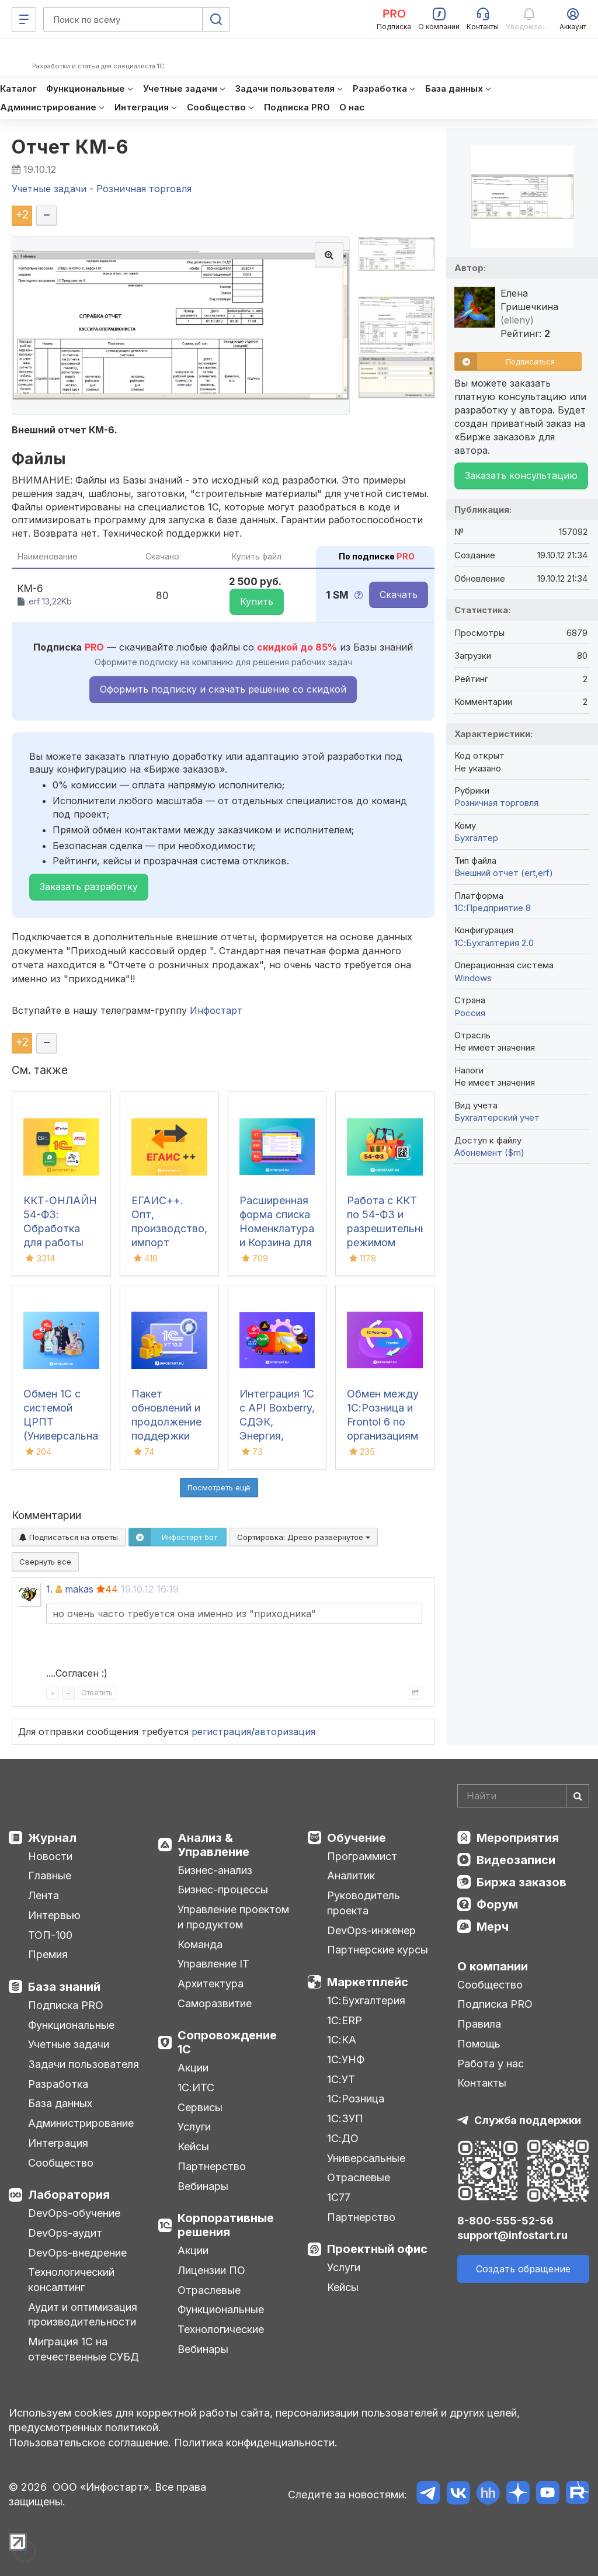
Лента (43, 1895)
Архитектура (211, 1983)
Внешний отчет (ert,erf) (503, 872)
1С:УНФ (345, 2059)
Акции (193, 2068)
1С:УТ (341, 2079)
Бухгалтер (476, 837)
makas (79, 1589)
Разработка (58, 2084)
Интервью (54, 1915)
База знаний (64, 1987)
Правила (479, 2024)
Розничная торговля (496, 802)
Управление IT (213, 1964)
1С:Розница (355, 2098)
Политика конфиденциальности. (256, 2442)
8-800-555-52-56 (505, 2221)
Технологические (221, 2329)
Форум (497, 1904)
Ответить (97, 1692)
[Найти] (577, 1795)
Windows (473, 977)
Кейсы (193, 2146)
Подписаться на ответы (68, 1537)
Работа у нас (490, 2063)
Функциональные (71, 2025)
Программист (362, 1856)
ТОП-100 (50, 1935)
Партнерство (212, 2166)
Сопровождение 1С (227, 2042)
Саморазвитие (215, 2003)
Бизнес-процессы (223, 1889)
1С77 (338, 2197)
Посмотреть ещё (219, 1487)
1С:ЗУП (345, 2118)
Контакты (481, 2083)
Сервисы (200, 2107)
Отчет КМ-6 (70, 146)
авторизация (285, 1731)
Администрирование (81, 2123)
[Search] (523, 1795)
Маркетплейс (367, 1982)
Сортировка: (303, 1537)
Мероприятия (518, 1838)
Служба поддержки (527, 2120)
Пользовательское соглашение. (90, 2442)
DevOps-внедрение (77, 2253)
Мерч (493, 1927)
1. (49, 1589)
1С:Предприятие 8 (492, 907)
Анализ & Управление (213, 1845)
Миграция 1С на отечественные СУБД (83, 2349)
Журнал (52, 1838)
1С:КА (341, 2039)
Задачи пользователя (83, 2064)
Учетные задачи (68, 2044)
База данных (60, 2103)
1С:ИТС (196, 2087)
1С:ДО (343, 2138)
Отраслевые (209, 2290)
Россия (469, 1012)
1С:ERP (344, 2020)
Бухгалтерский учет (497, 1117)
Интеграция (58, 2143)
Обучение (356, 1838)
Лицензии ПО (211, 2270)
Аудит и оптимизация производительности (82, 2314)
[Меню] (24, 19)
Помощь (478, 2044)
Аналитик (351, 1875)
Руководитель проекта (363, 1903)
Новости (50, 1856)
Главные (49, 1875)
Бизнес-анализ (215, 1870)
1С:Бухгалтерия (366, 2000)
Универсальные (366, 2158)
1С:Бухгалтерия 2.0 (494, 942)
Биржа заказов (521, 1882)
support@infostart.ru (512, 2235)
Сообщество (60, 2163)
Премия (48, 1954)
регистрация (221, 1731)
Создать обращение (523, 2269)
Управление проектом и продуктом (233, 1917)
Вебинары (203, 2186)
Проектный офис (377, 2249)
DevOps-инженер (371, 1930)
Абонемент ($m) (489, 1152)
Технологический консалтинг (71, 2279)
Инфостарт (216, 1010)
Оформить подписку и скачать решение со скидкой (223, 689)
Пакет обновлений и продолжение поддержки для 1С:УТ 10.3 (167, 1422)
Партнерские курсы (377, 1950)
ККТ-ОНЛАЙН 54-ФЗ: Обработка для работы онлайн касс (60, 1228)
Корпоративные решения (226, 2225)
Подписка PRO (65, 2005)
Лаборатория (69, 2195)
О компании (492, 1966)
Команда (200, 1944)
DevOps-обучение (74, 2213)
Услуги (194, 2126)
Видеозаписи (516, 1860)
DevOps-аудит (65, 2233)
